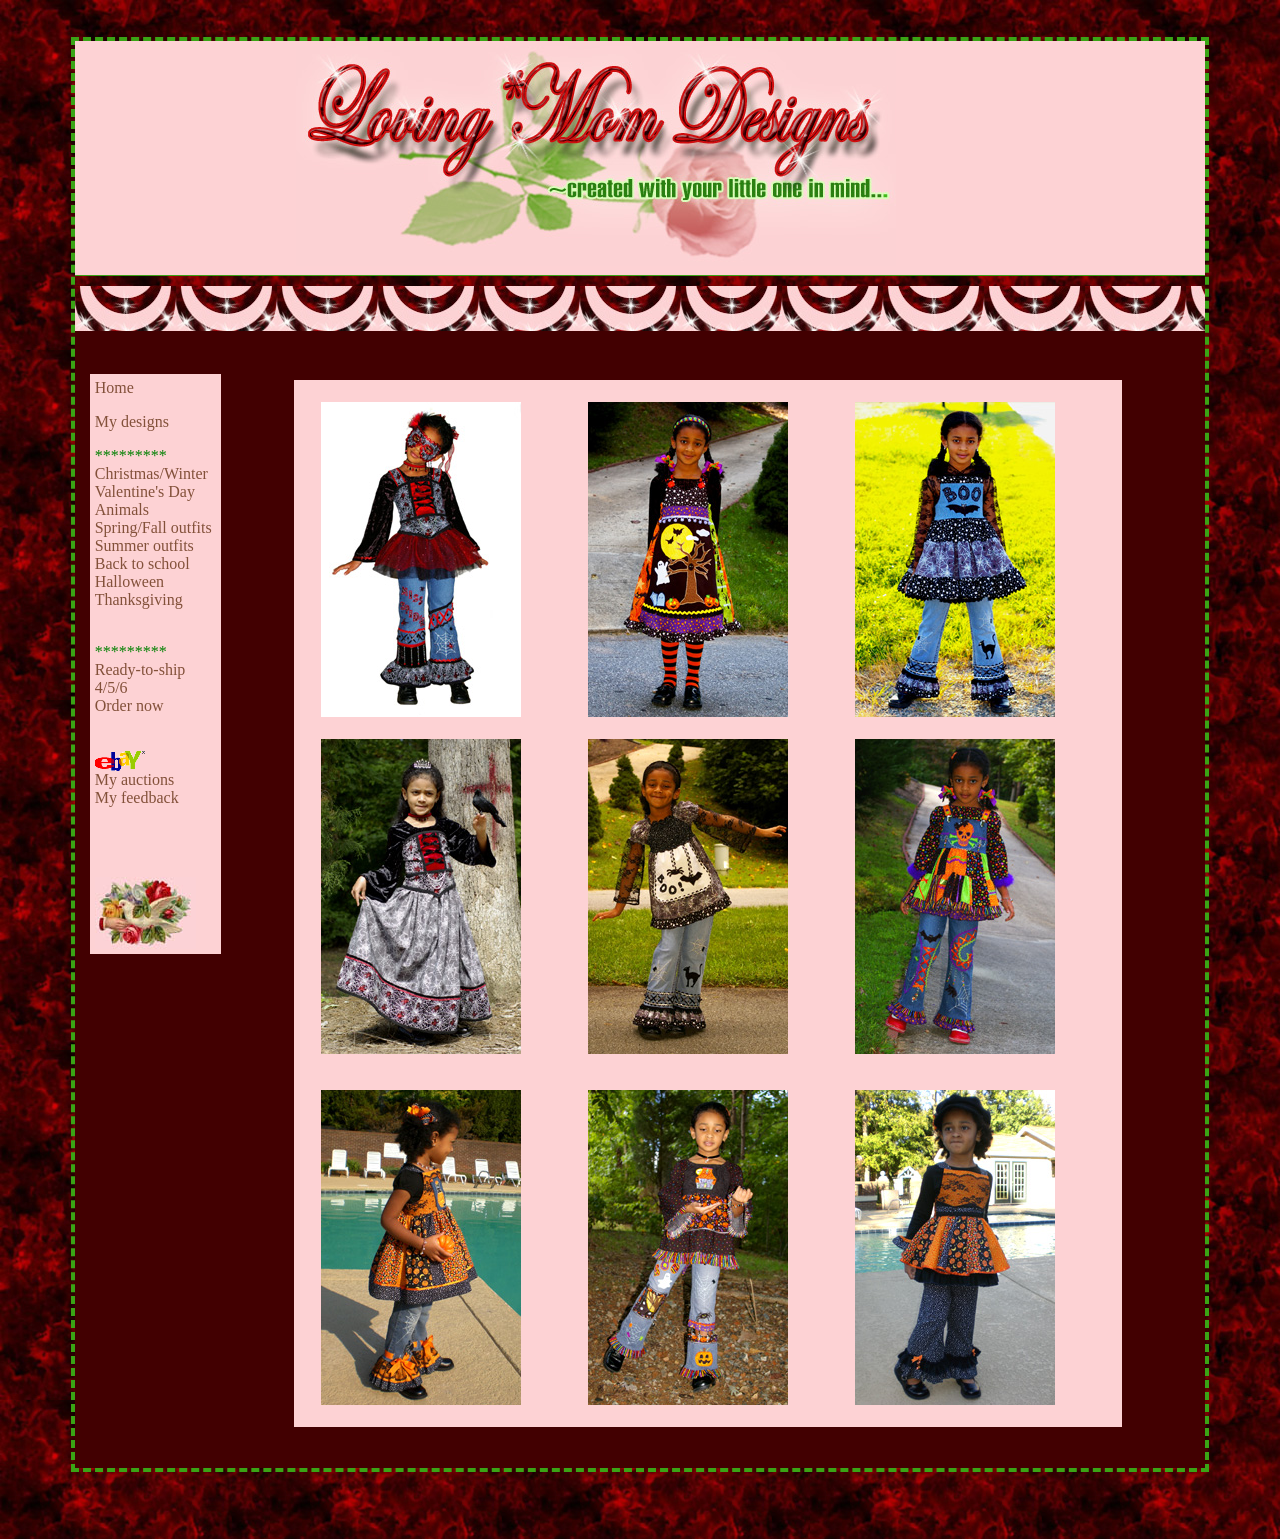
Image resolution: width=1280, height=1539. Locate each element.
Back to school (142, 563)
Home (114, 387)
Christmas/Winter (151, 473)
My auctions (135, 779)
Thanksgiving (139, 599)
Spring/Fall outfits (153, 527)
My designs (132, 421)
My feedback (137, 797)
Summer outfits (144, 545)
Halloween (129, 581)
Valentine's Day (145, 491)
